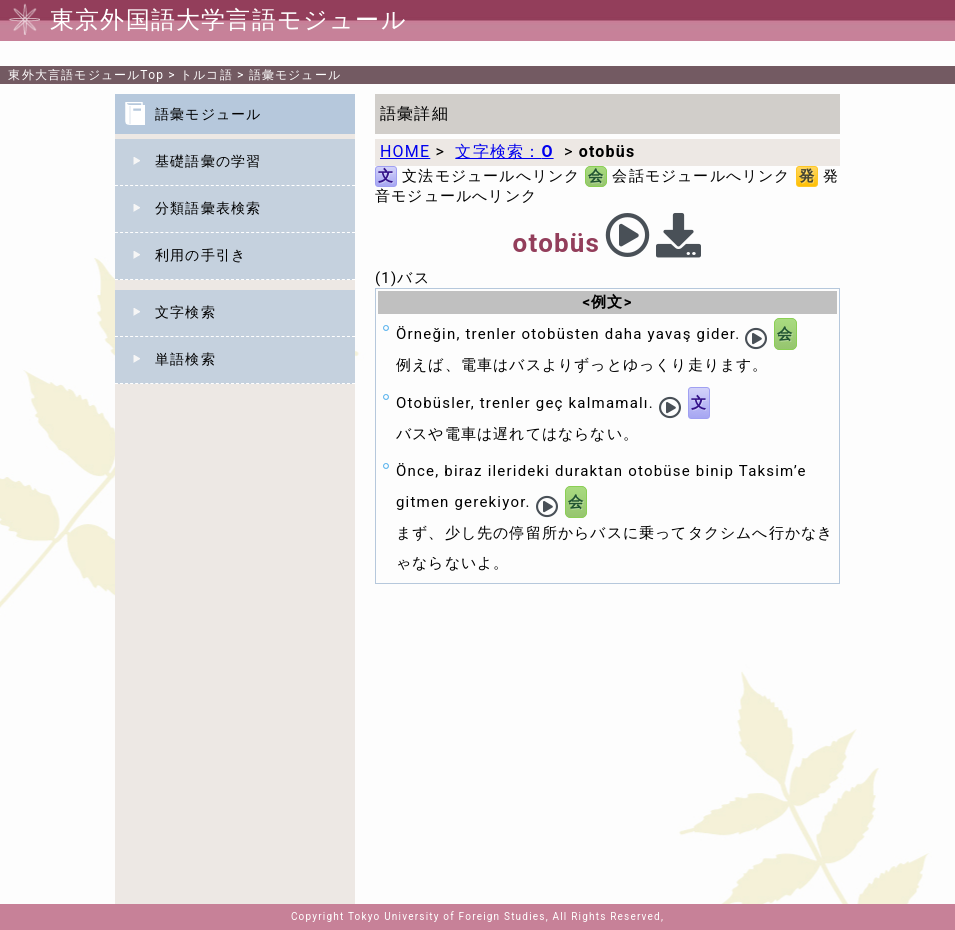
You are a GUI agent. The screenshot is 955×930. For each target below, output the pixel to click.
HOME (405, 151)
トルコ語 (206, 75)
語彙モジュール (295, 75)
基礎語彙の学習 (208, 161)
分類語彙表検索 (208, 208)
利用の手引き (200, 255)
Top (86, 75)
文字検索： (504, 151)
